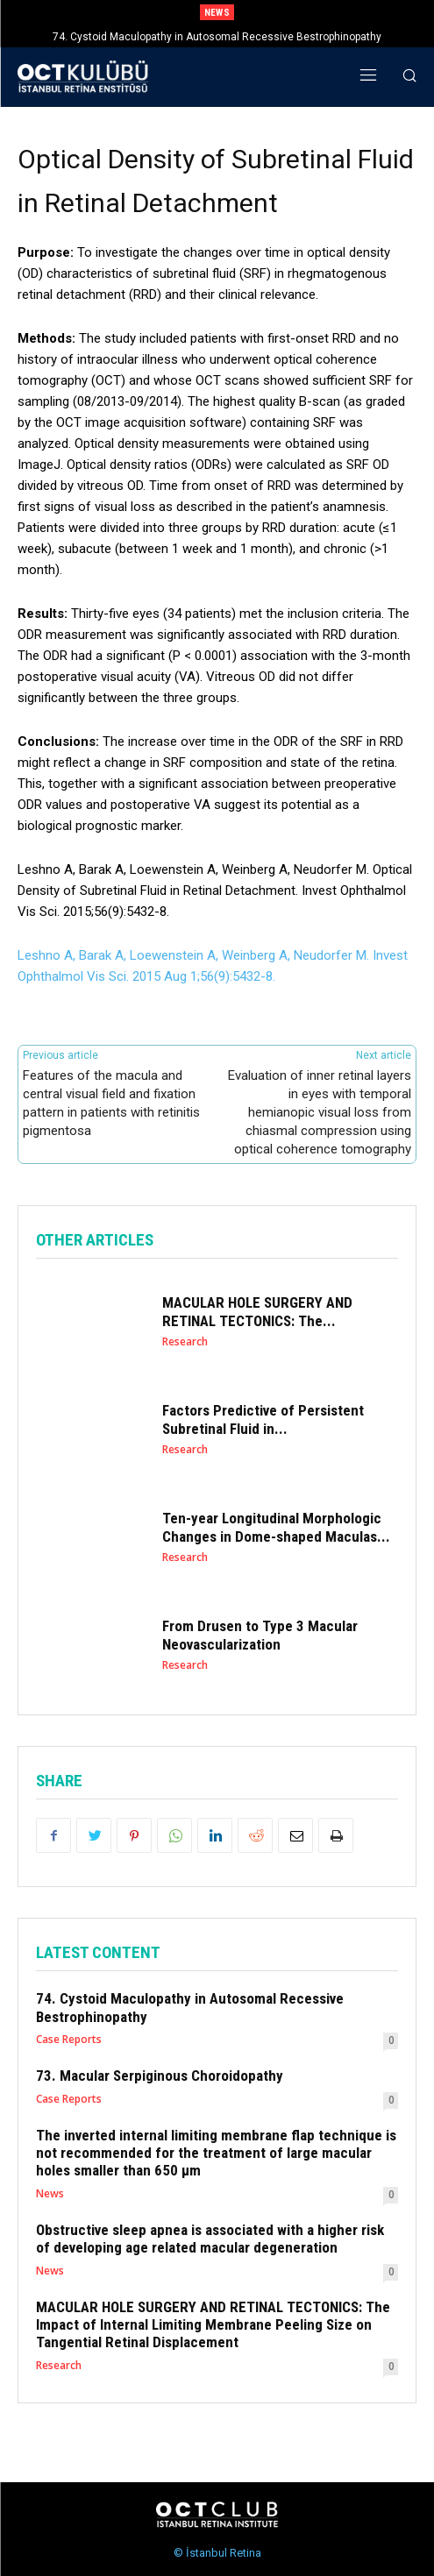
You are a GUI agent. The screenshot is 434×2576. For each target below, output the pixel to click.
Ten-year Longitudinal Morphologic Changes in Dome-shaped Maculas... (276, 1526)
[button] (410, 77)
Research (185, 1342)
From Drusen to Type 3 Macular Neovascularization (260, 1634)
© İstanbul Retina (217, 2552)
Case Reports (69, 2039)
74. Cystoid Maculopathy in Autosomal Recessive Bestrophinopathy (217, 37)
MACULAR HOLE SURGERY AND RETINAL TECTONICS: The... (257, 1311)
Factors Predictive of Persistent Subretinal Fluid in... (263, 1419)
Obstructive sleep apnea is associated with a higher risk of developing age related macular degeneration (210, 2238)
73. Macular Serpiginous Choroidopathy (159, 2075)
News (50, 2194)
